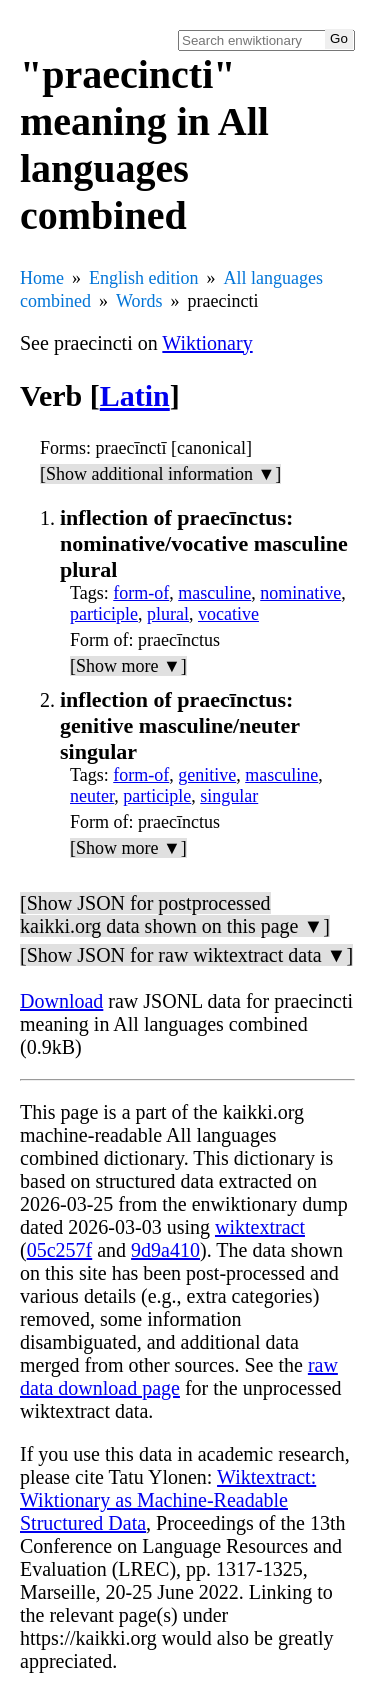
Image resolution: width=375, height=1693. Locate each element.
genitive (207, 775)
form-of (141, 593)
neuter (92, 796)
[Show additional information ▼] (160, 474)
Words (139, 301)
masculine (214, 593)
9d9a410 (165, 1250)
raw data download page (179, 1376)
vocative (228, 614)
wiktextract (260, 1227)
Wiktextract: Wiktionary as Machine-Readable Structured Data (168, 1500)
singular (229, 796)
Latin (135, 395)
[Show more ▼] (128, 666)
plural (168, 614)
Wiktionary (207, 343)
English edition (144, 278)
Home (42, 278)
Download (61, 1001)
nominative (300, 593)
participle (104, 614)
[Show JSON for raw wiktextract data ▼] (186, 955)
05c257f (60, 1250)
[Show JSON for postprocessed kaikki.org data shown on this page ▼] (175, 914)
